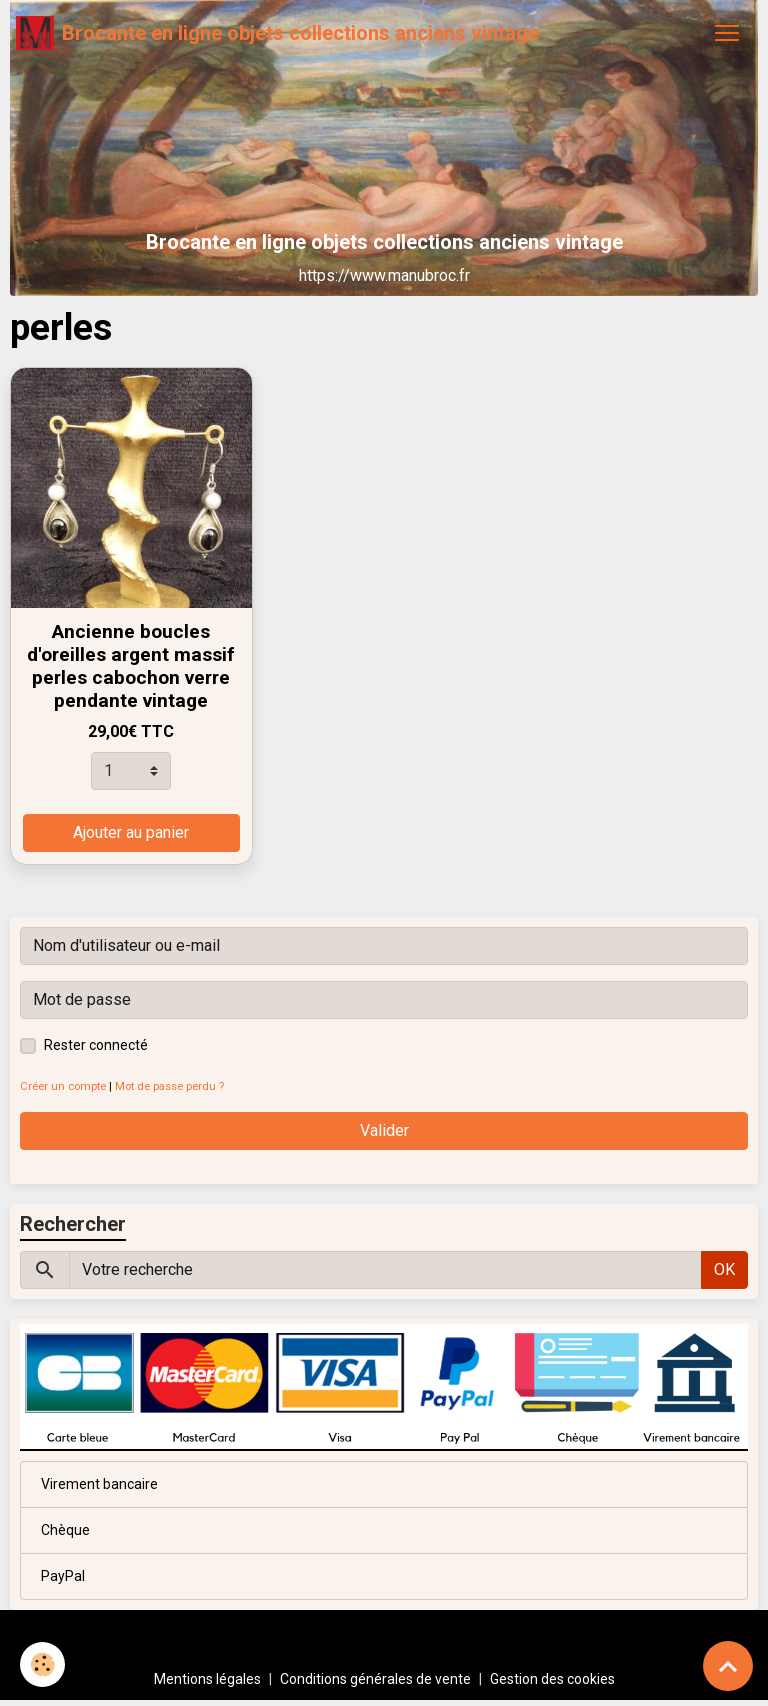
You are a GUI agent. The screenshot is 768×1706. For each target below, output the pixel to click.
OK (724, 1269)
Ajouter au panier (131, 832)
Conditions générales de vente (375, 1679)
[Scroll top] (728, 1666)
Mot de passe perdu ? (169, 1086)
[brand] (277, 33)
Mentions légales (207, 1679)
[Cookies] (42, 1664)
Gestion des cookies (552, 1679)
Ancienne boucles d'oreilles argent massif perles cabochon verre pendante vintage (131, 666)
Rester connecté (96, 1045)
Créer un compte (63, 1086)
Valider (384, 1130)
